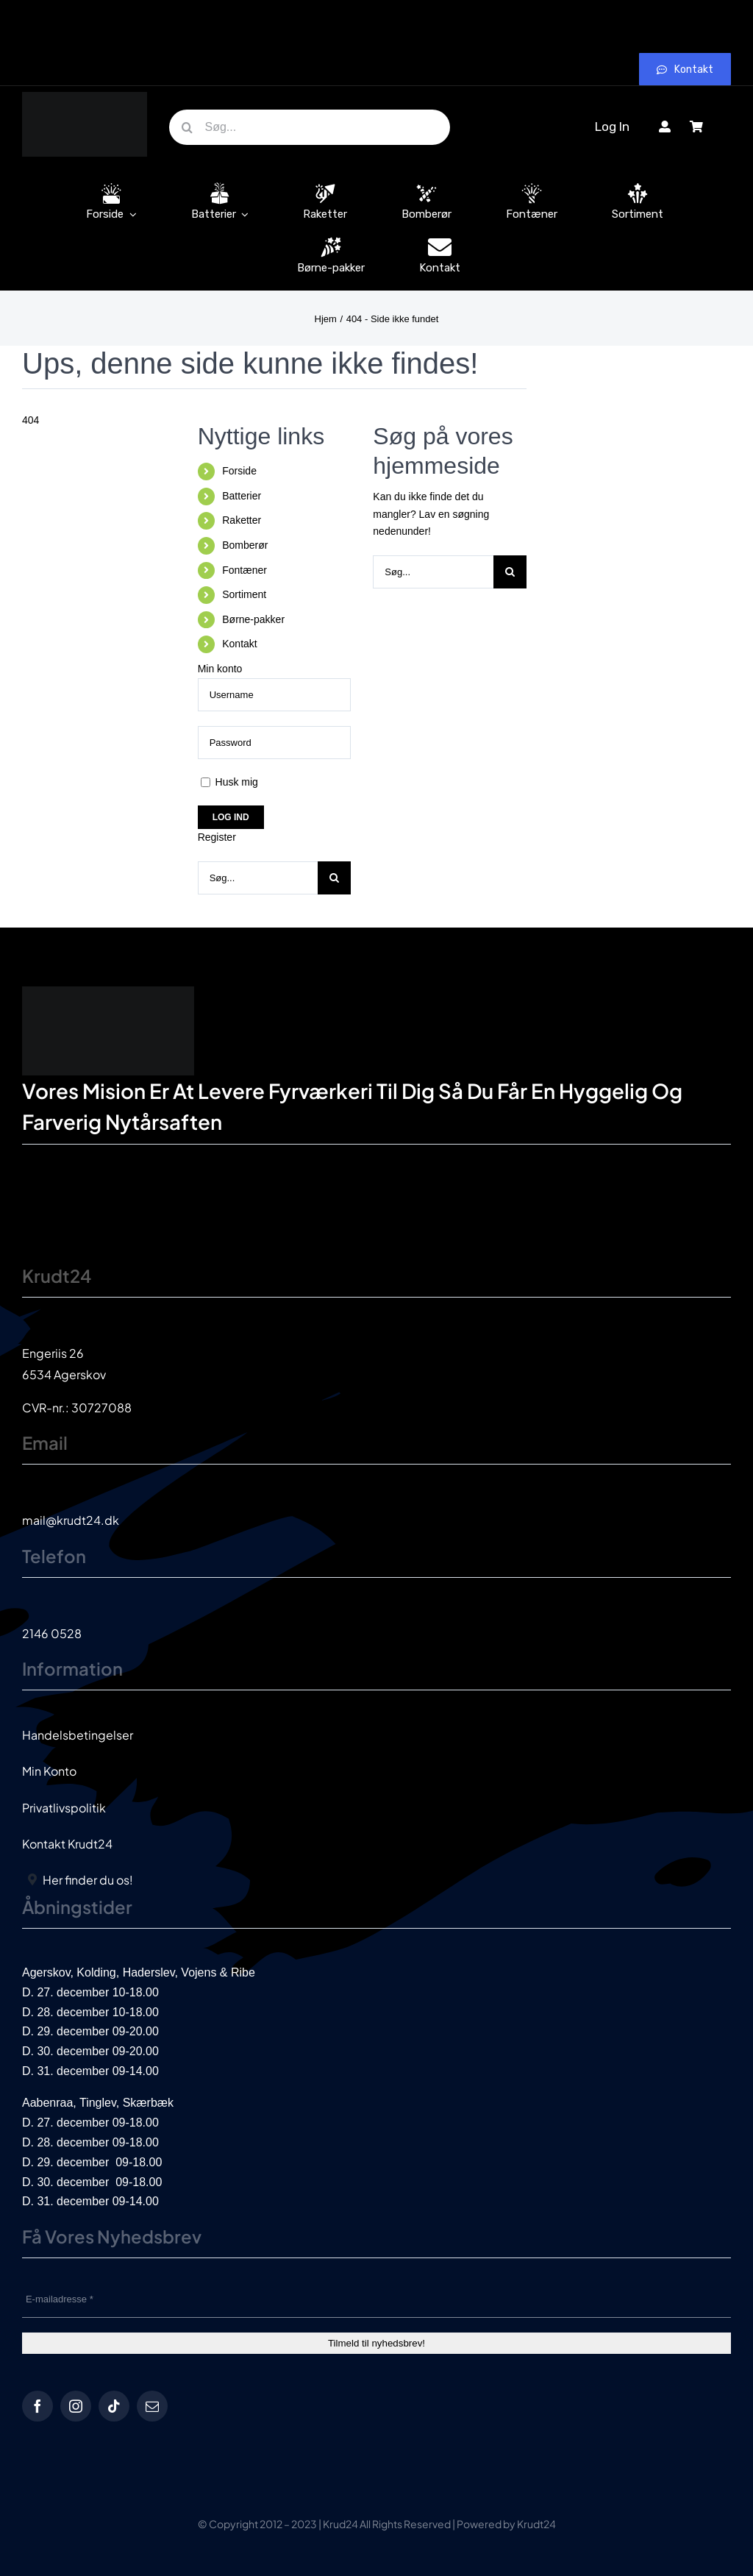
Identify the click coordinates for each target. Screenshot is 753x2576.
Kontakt (239, 644)
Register (217, 837)
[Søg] (186, 127)
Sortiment (244, 594)
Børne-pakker (253, 619)
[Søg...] (309, 127)
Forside (239, 471)
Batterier (241, 496)
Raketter (241, 520)
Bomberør (245, 545)
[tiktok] (114, 2406)
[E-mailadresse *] (376, 2299)
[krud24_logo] (84, 97)
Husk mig (229, 782)
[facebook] (37, 2406)
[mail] (152, 2406)
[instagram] (75, 2406)
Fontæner (244, 570)
